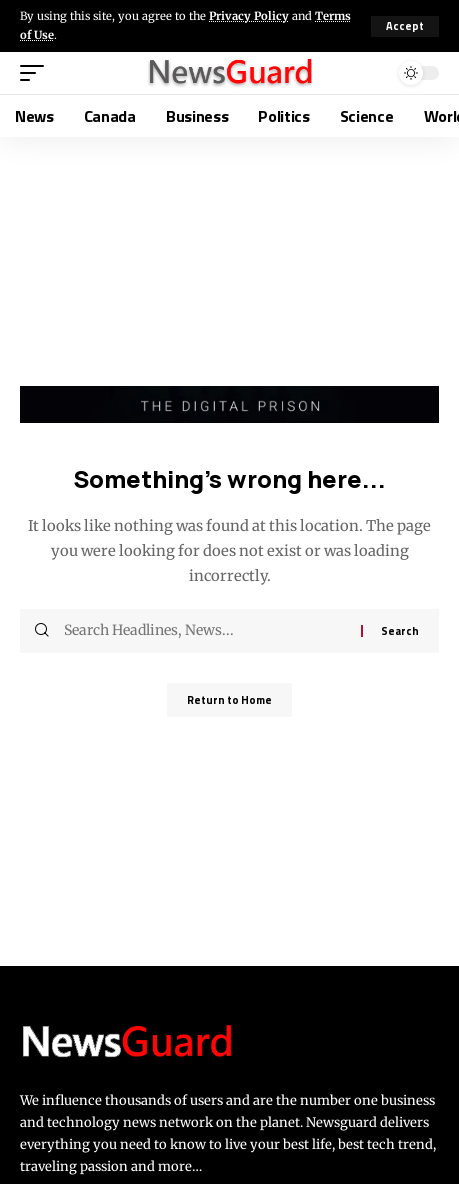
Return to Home (229, 700)
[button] (405, 26)
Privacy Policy (249, 16)
